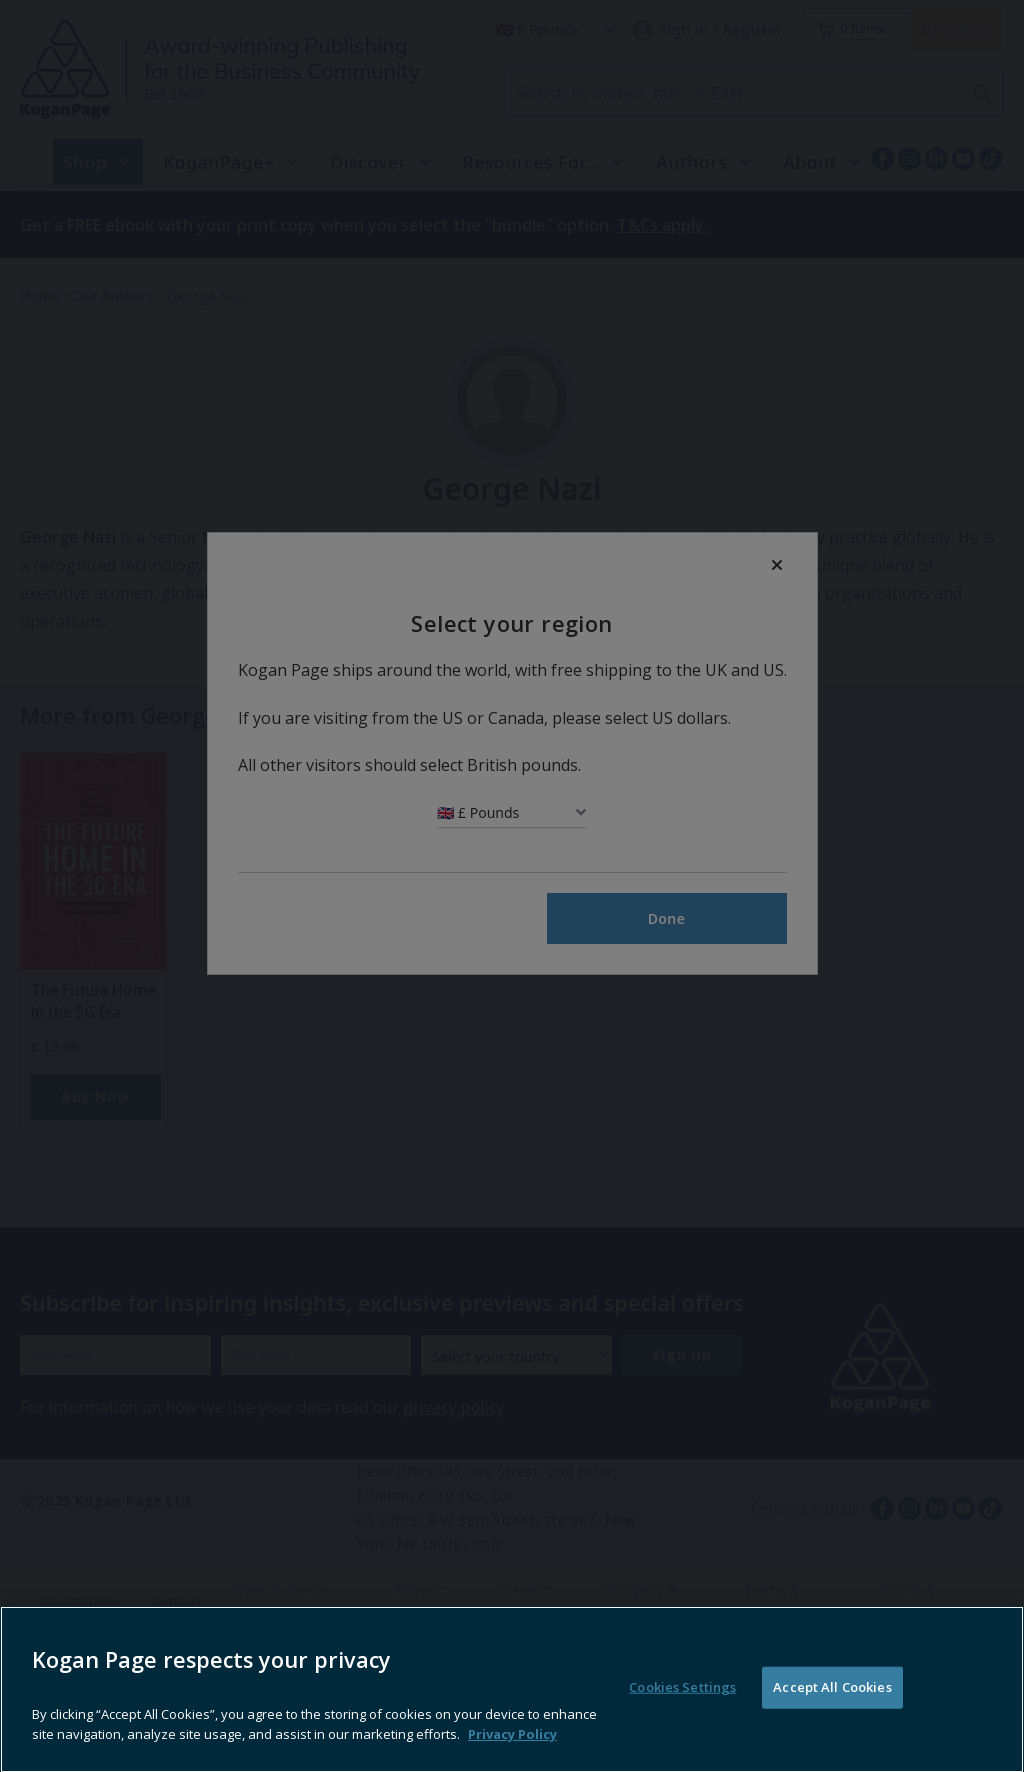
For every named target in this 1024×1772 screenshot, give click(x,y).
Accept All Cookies (832, 1730)
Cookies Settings (682, 1730)
